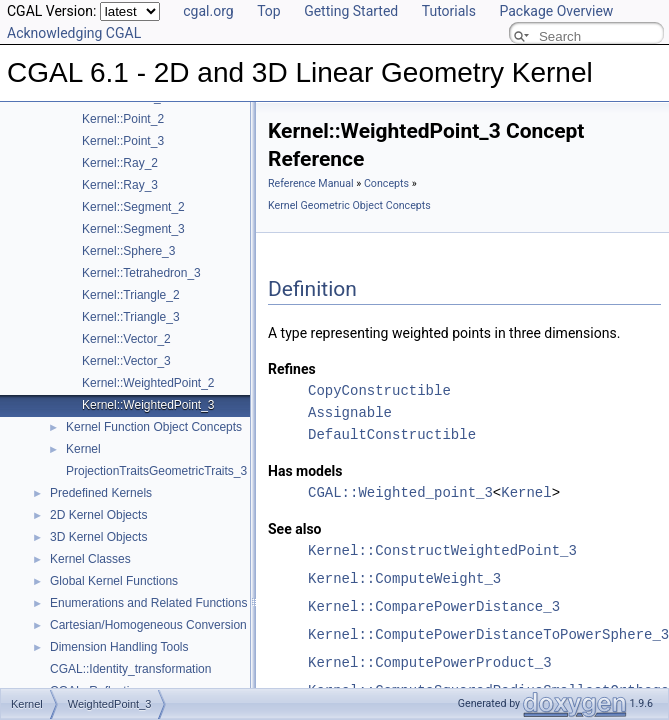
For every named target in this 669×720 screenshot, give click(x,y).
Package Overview (556, 11)
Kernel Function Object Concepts (154, 427)
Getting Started (351, 11)
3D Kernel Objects (98, 537)
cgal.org (208, 11)
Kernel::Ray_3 (120, 185)
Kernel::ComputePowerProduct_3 (430, 662)
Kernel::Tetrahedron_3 (141, 273)
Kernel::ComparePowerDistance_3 (434, 606)
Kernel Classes (90, 559)
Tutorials (449, 11)
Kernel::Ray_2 (120, 163)
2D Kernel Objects (98, 515)
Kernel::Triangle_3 (131, 317)
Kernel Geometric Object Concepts (349, 205)
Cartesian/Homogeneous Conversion (148, 625)
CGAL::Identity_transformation (130, 669)
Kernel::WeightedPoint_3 (148, 405)
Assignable (350, 412)
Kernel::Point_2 (123, 119)
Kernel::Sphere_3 (128, 251)
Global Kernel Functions (114, 581)
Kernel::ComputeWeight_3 (404, 578)
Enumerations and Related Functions (148, 603)
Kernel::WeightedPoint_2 (148, 383)
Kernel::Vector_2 (126, 339)
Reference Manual (311, 183)
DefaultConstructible (392, 434)
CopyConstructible (379, 390)
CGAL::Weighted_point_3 (400, 492)
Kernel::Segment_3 (133, 229)
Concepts (386, 183)
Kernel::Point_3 (123, 141)
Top (269, 11)
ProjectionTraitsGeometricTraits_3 (156, 471)
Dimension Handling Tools (119, 647)
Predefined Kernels (101, 493)
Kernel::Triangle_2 (131, 295)
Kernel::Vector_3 (126, 361)
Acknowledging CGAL (74, 33)
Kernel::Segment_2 (133, 207)
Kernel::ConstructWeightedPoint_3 (442, 550)
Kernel (83, 449)
